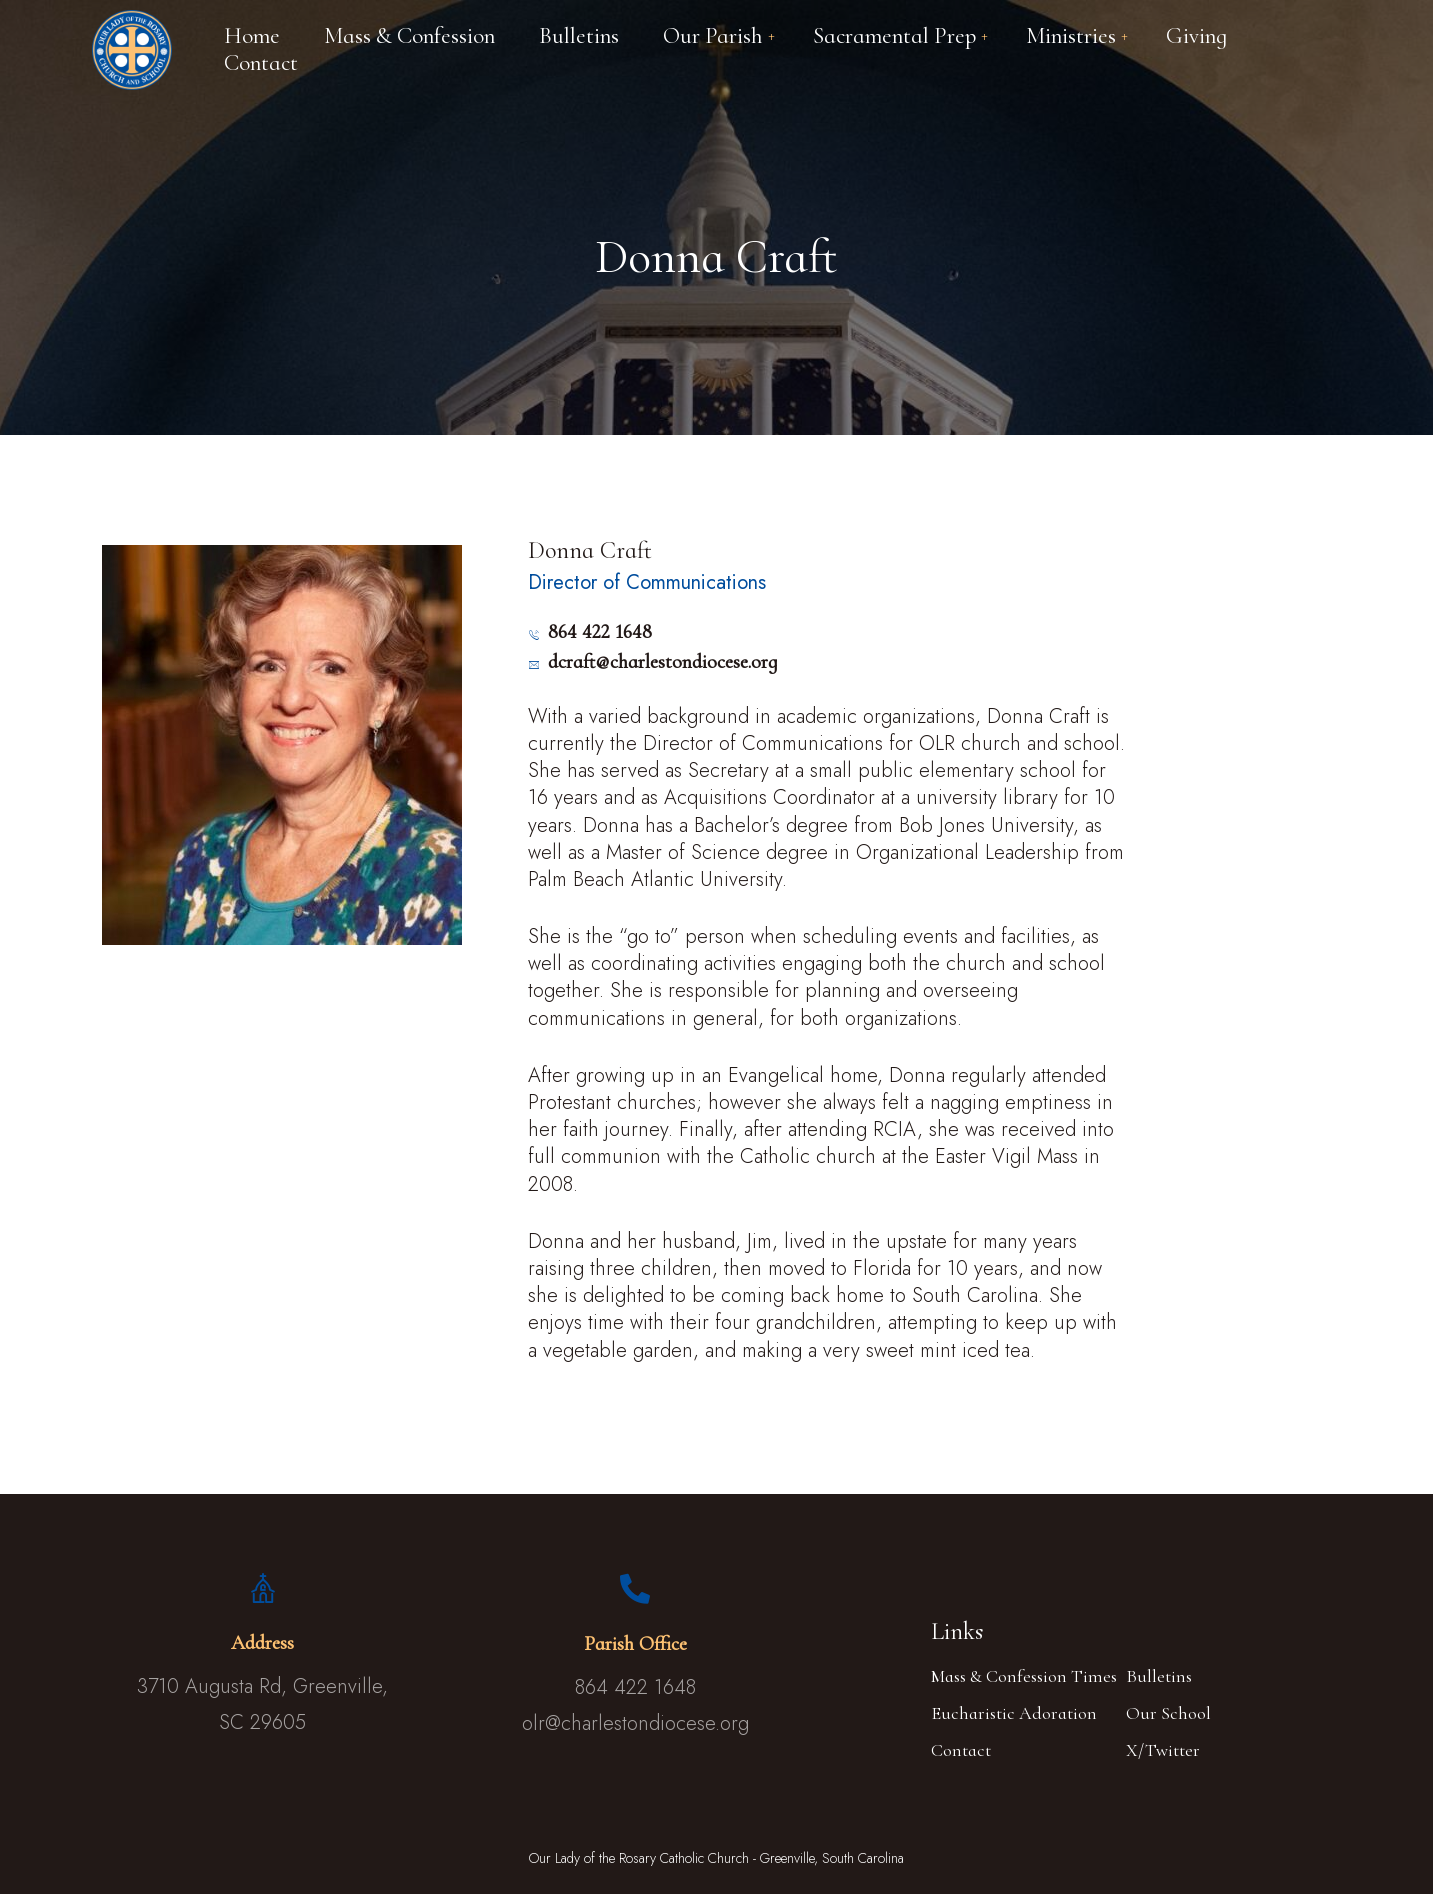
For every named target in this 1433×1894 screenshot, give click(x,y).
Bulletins (1159, 1676)
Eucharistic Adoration (1014, 1713)
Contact (961, 1750)
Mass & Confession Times (1024, 1676)
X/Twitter (1163, 1750)
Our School (1168, 1713)
